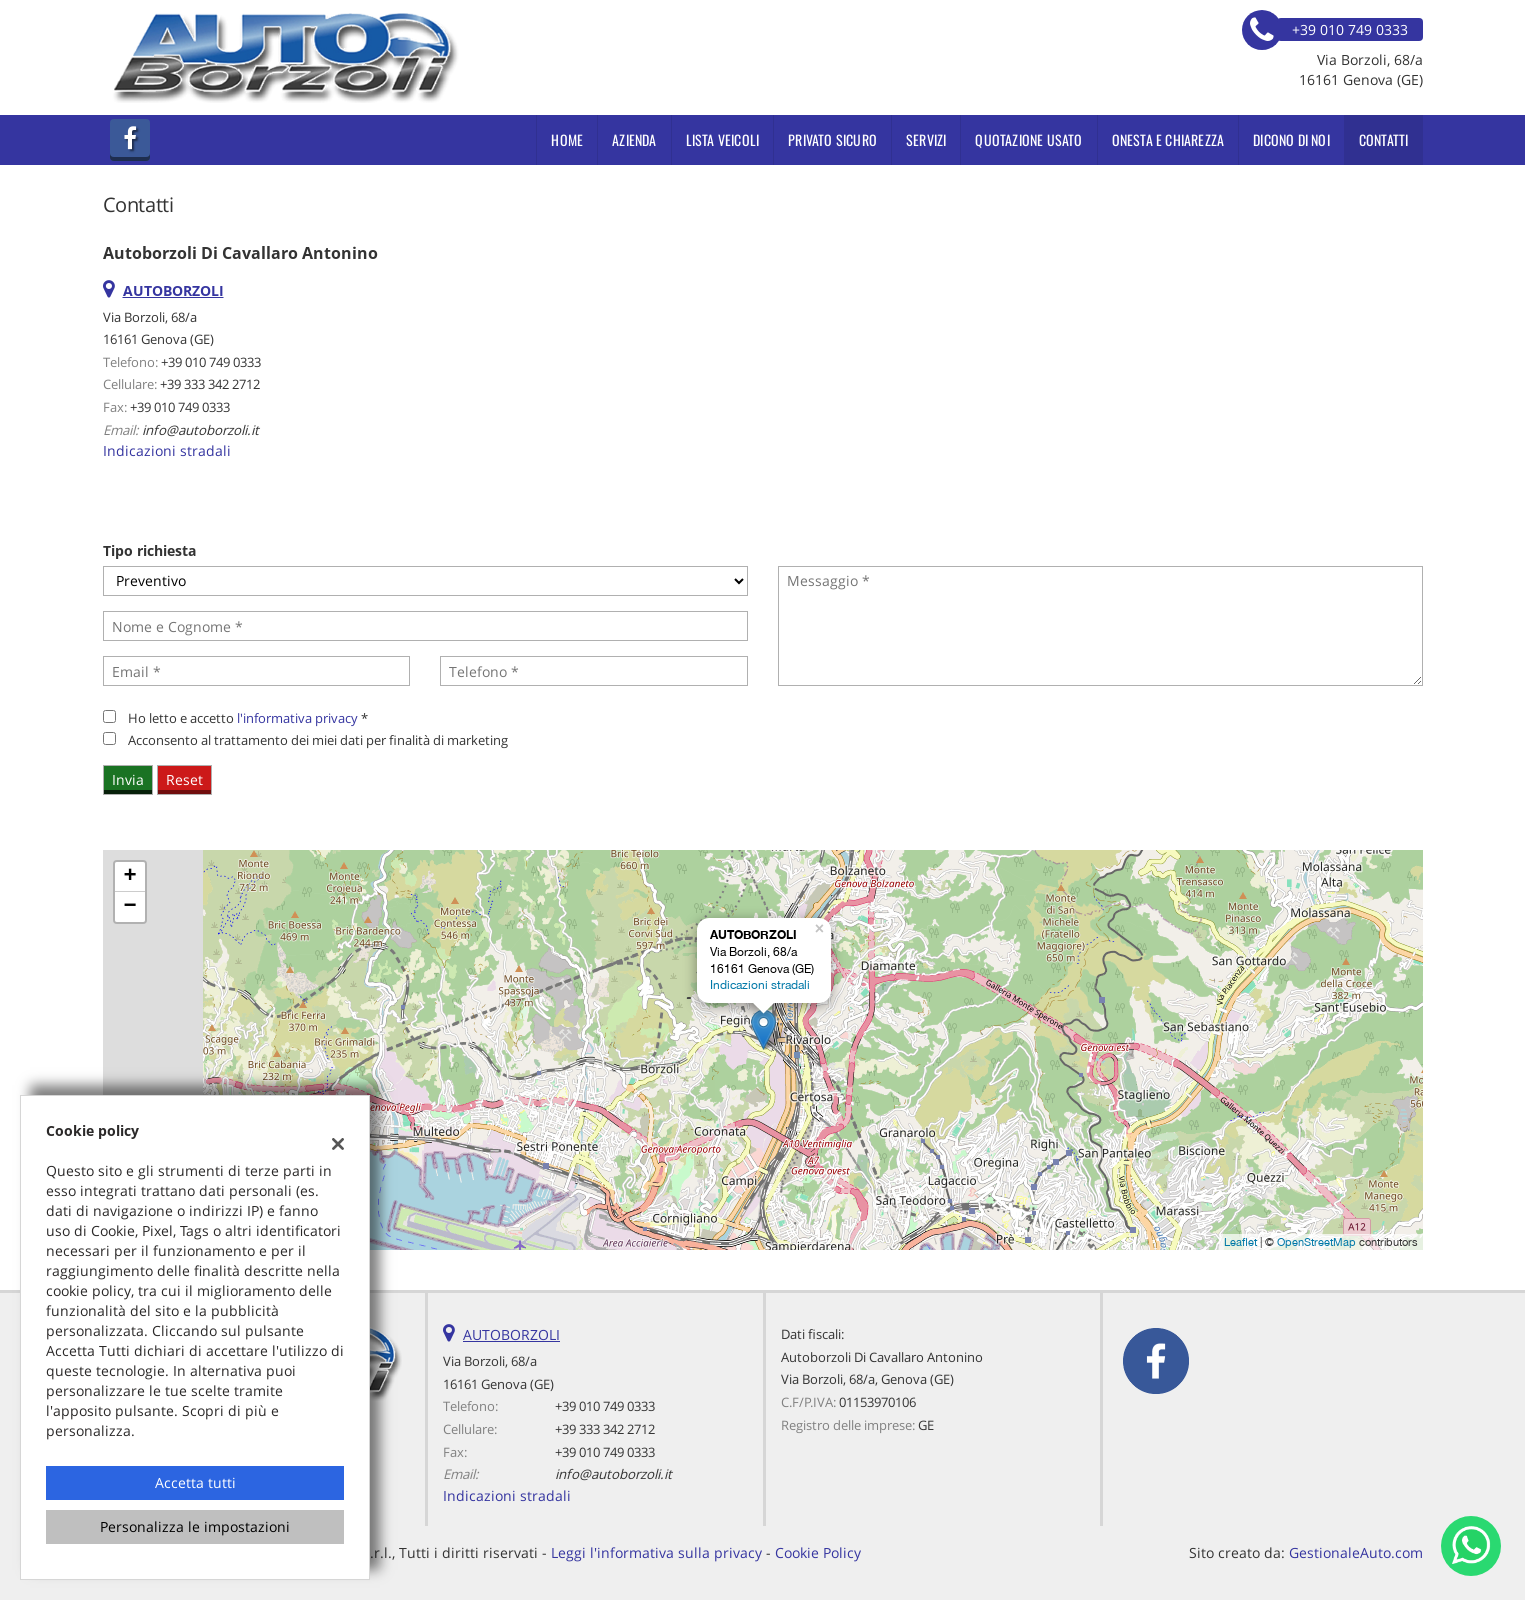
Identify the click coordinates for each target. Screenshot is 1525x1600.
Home (567, 139)
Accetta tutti (195, 1482)
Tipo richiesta (149, 550)
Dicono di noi (1291, 139)
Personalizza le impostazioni (195, 1526)
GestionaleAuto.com (1356, 1552)
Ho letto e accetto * (248, 718)
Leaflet (1240, 1242)
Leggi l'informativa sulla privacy (656, 1552)
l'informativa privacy (297, 718)
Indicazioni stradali (167, 450)
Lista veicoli (723, 139)
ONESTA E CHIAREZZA (1168, 139)
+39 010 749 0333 (211, 362)
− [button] (129, 907)
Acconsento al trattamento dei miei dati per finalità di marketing (318, 740)
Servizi (926, 139)
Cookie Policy (818, 1552)
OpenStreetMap (1316, 1242)
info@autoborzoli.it (200, 430)
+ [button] (129, 877)
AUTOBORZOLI (511, 1334)
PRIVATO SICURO (832, 139)
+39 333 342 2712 (210, 384)
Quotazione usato (1028, 139)
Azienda (634, 139)
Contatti (1384, 139)
